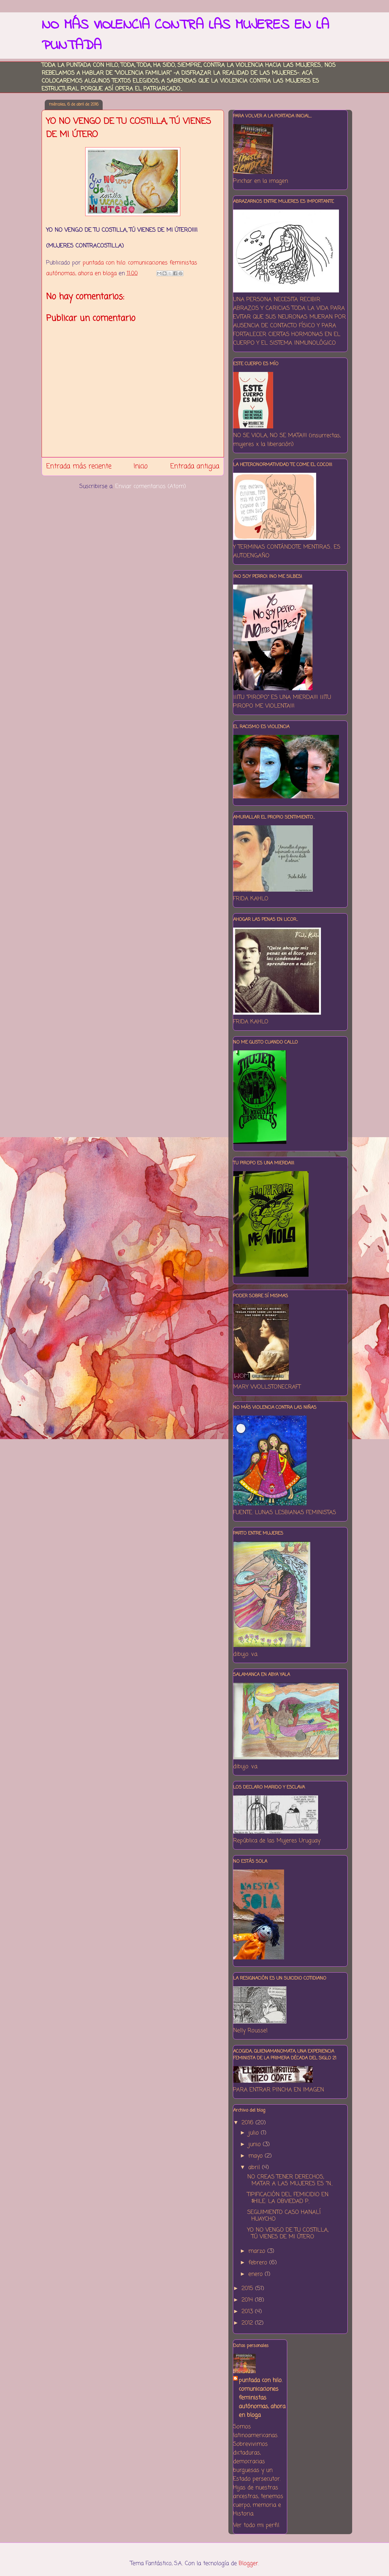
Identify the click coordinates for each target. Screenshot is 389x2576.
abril (255, 2167)
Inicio (141, 466)
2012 (248, 2323)
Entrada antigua (194, 466)
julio (254, 2133)
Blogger (248, 2563)
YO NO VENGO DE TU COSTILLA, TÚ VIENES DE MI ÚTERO (287, 2233)
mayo (256, 2156)
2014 (248, 2300)
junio (255, 2144)
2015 (248, 2288)
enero (256, 2274)
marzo (257, 2251)
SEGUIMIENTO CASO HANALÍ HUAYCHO (284, 2215)
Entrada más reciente (78, 466)
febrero (258, 2262)
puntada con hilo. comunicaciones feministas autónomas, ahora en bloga (262, 2398)
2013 (248, 2311)
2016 (248, 2122)
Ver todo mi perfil (256, 2525)
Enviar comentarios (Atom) (150, 486)
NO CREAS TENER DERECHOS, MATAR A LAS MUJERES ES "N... (290, 2180)
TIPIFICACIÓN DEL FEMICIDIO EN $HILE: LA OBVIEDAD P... (288, 2198)
